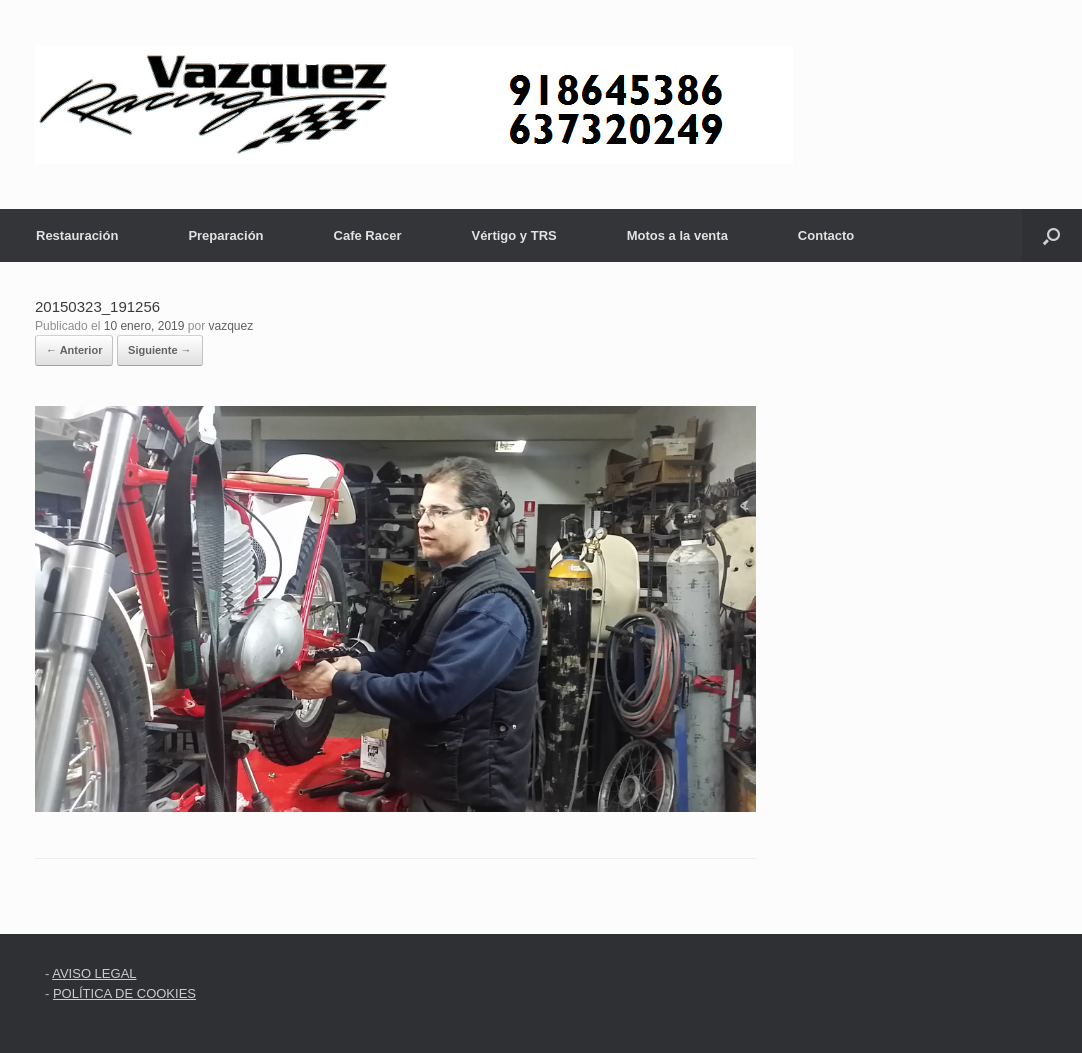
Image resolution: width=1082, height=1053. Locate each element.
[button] (1051, 235)
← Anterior (74, 350)
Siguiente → (160, 350)
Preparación (225, 235)
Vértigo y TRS (513, 235)
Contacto (826, 235)
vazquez (231, 326)
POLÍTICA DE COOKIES (124, 993)
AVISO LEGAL (94, 973)
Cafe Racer (368, 235)
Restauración (77, 235)
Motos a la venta (677, 235)
